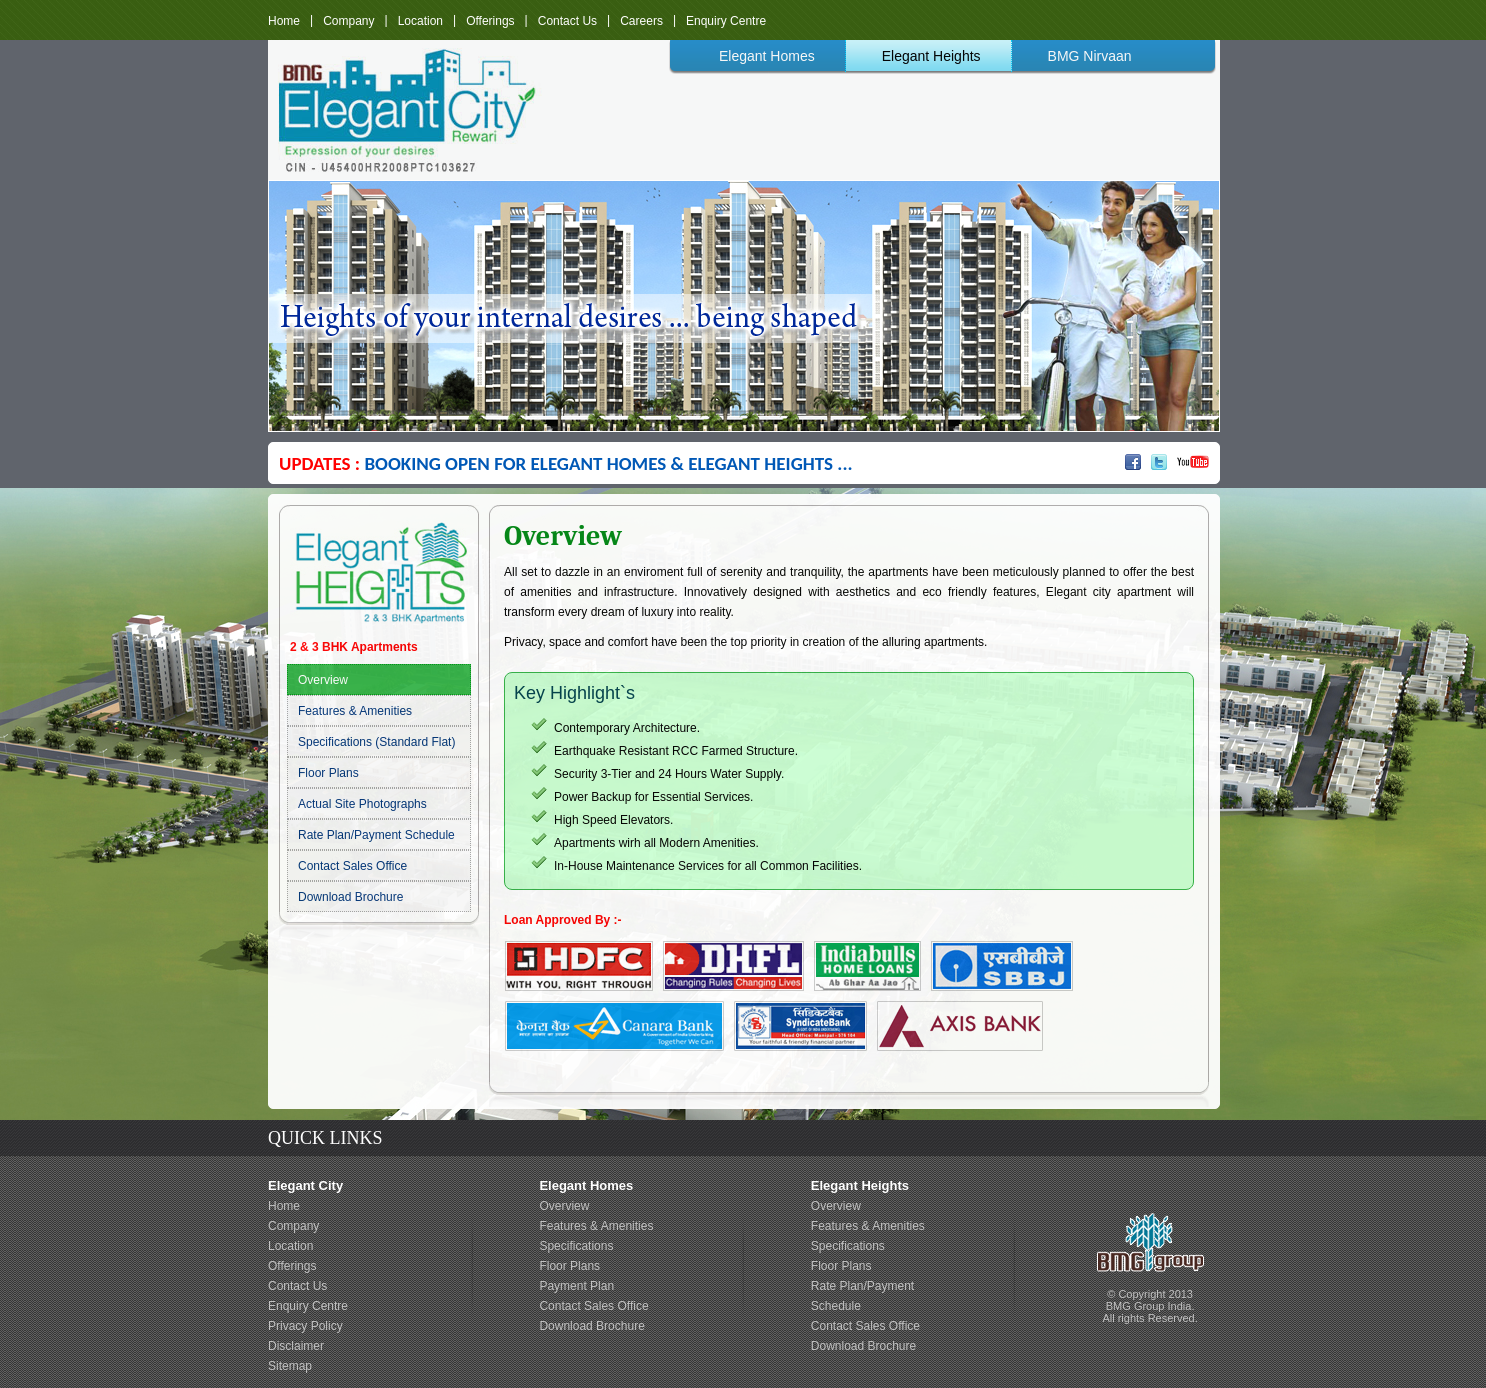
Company (348, 20)
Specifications (576, 1246)
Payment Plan (576, 1286)
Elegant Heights (931, 56)
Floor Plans (328, 773)
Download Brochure (350, 897)
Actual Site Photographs (362, 804)
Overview (323, 680)
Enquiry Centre (726, 20)
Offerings (490, 20)
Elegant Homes (767, 56)
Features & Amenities (355, 711)
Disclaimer (296, 1346)
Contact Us (567, 20)
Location (420, 20)
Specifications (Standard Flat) (376, 742)
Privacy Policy (305, 1326)
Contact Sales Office (352, 866)
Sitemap (290, 1366)
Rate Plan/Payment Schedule (376, 835)
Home (284, 20)
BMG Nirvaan (1090, 56)
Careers (641, 20)
